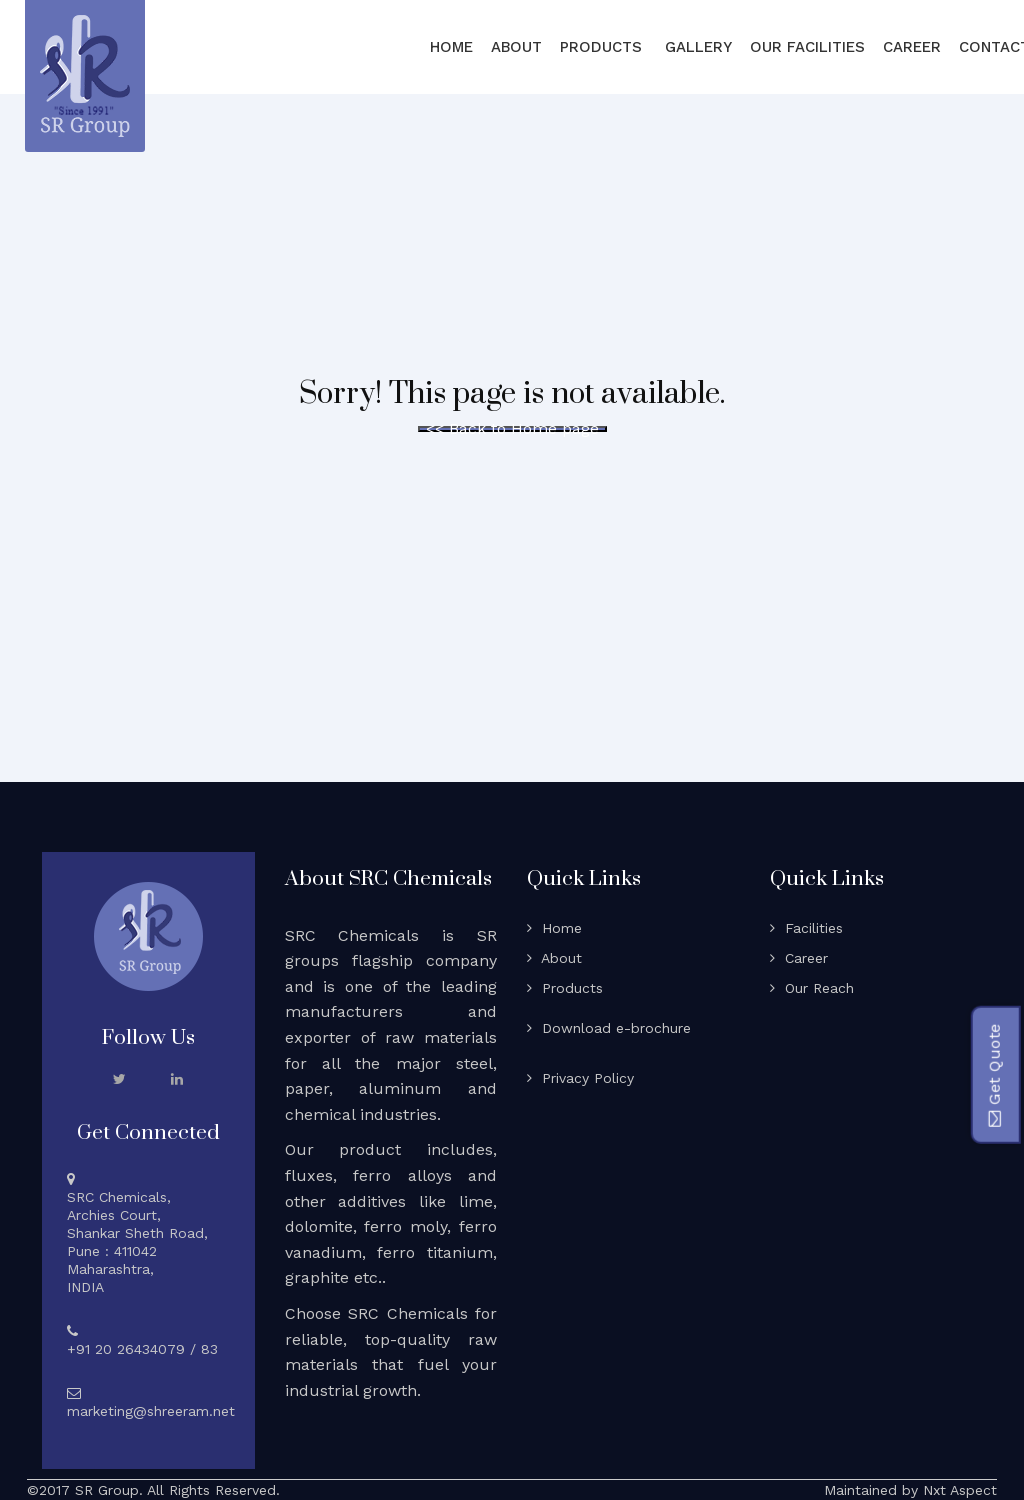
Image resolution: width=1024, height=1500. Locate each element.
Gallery (698, 47)
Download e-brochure (609, 1028)
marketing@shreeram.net (151, 1411)
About (516, 47)
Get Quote (993, 1075)
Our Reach (812, 988)
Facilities (806, 928)
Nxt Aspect (960, 1490)
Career (912, 47)
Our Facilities (807, 47)
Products (565, 988)
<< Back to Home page (512, 429)
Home (451, 47)
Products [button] (603, 47)
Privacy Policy (580, 1078)
